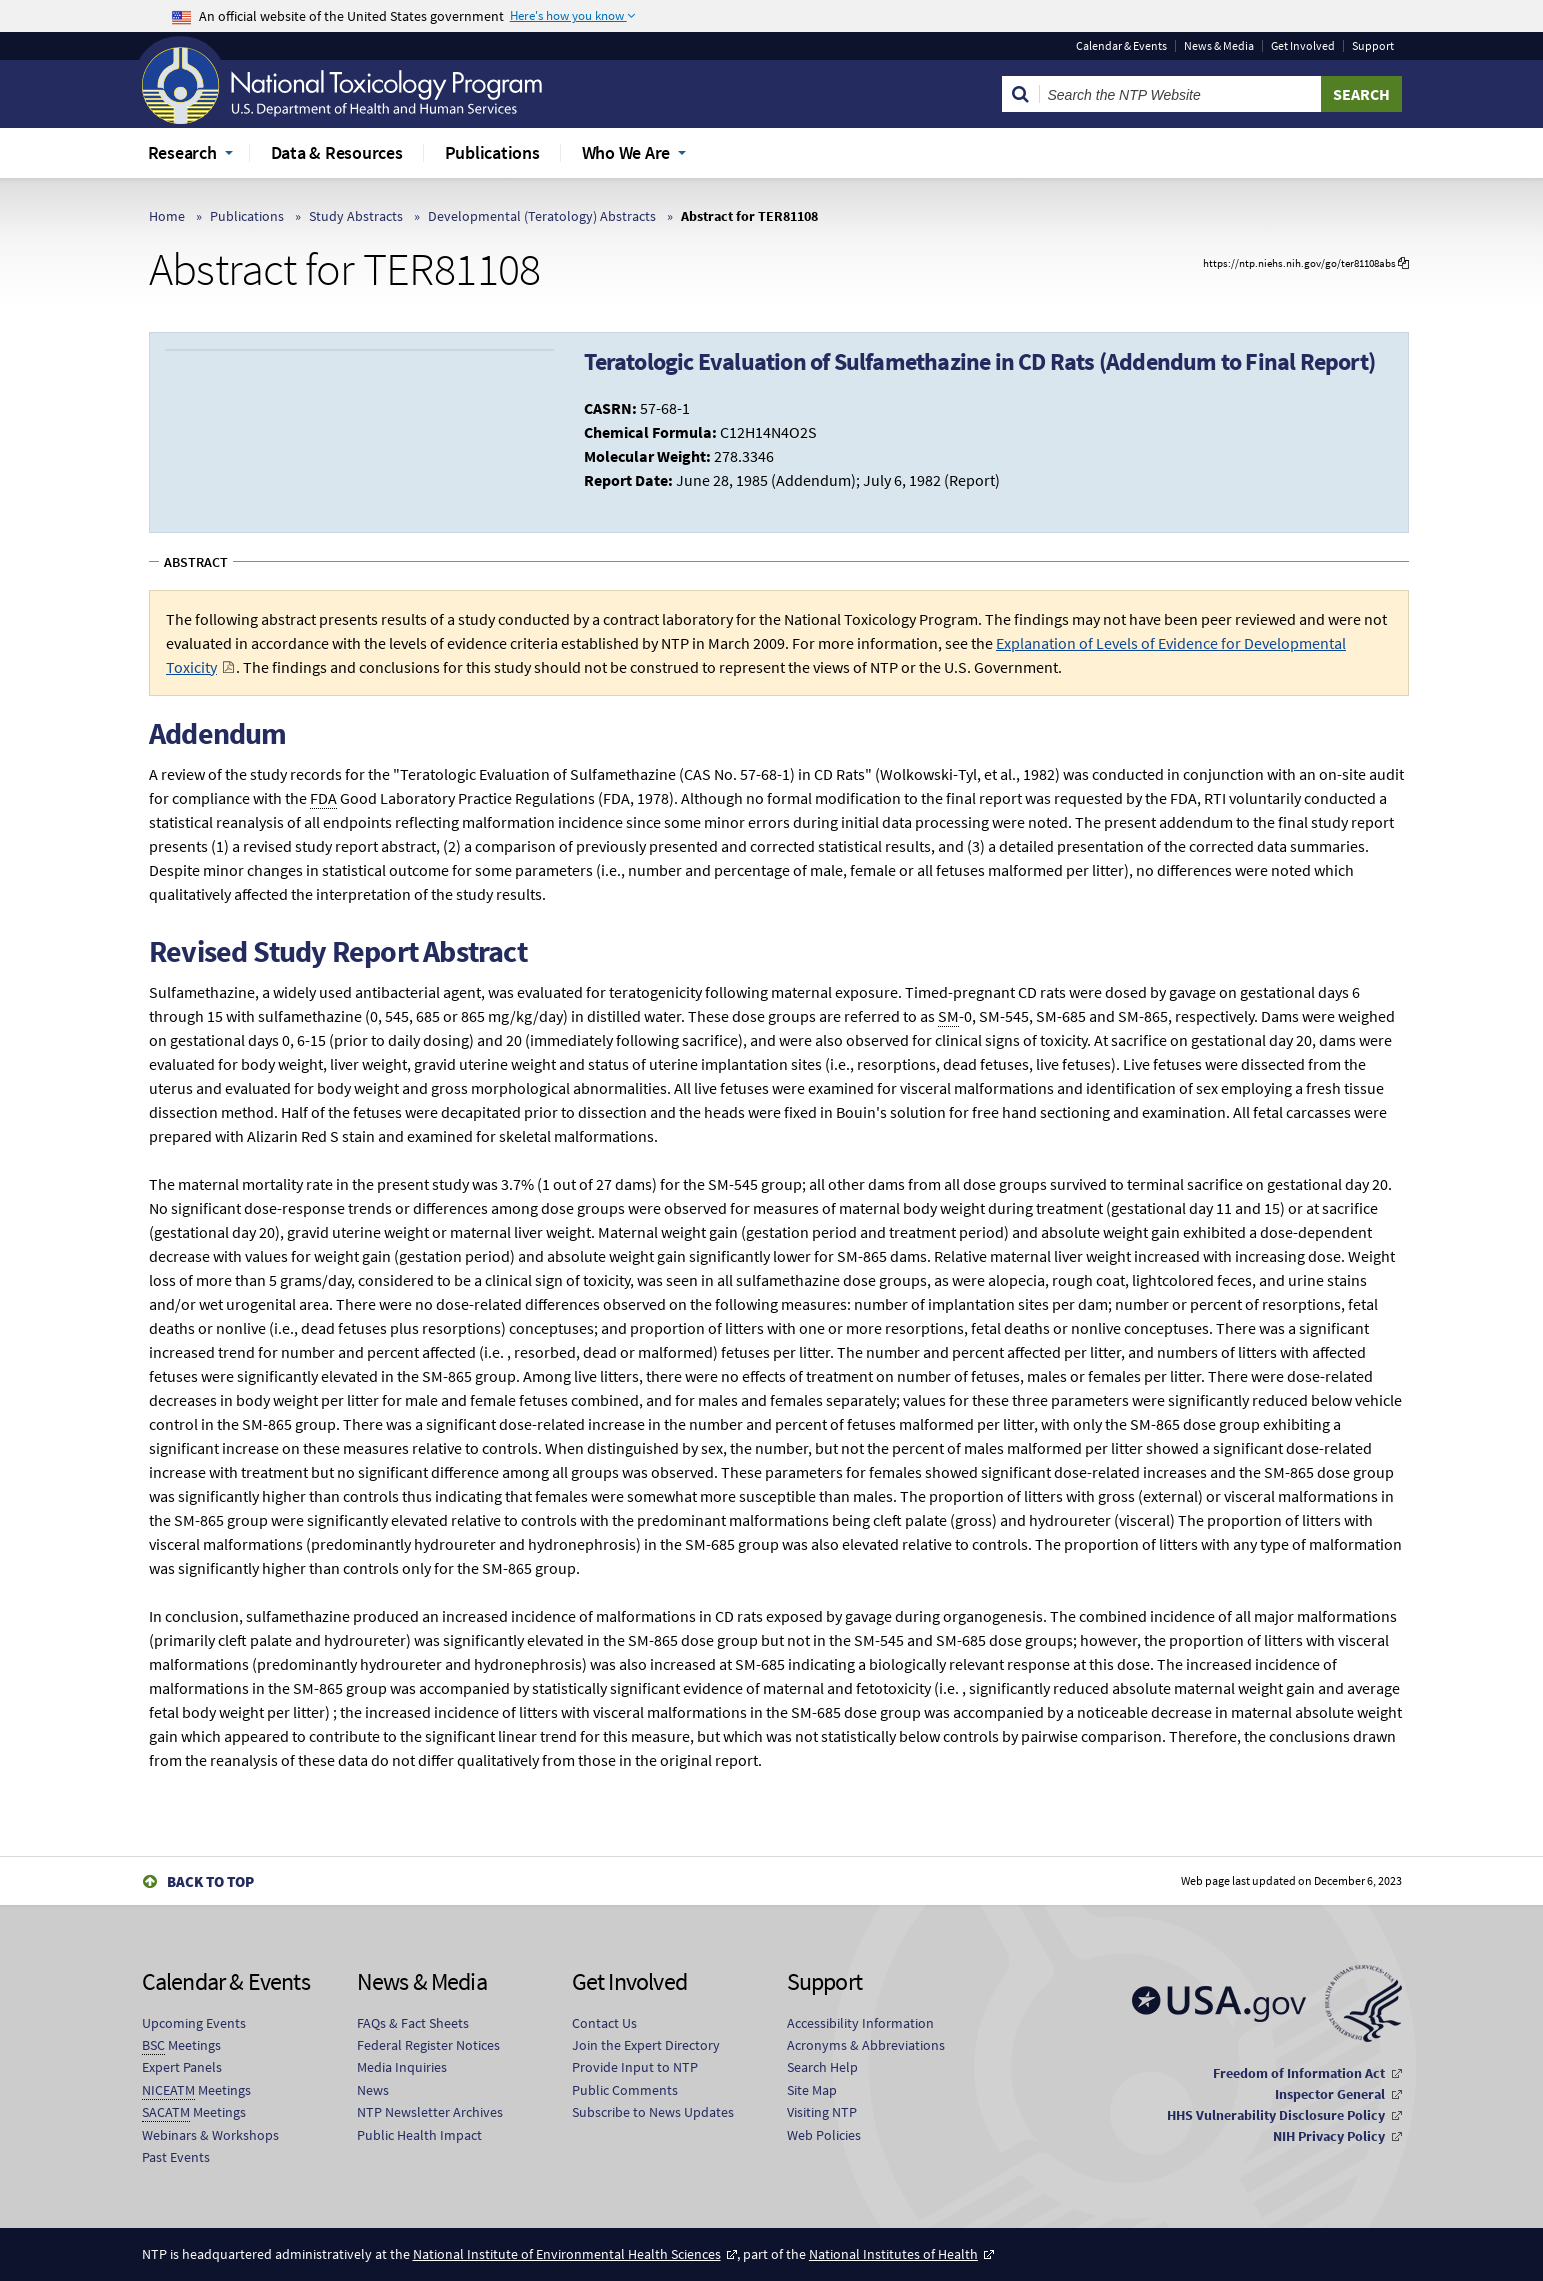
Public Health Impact (419, 2135)
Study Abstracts (356, 216)
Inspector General (1330, 2094)
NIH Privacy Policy (1329, 2136)
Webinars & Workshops (210, 2135)
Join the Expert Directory (646, 2045)
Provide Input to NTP (635, 2067)
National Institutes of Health (893, 2254)
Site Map (812, 2090)
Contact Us (604, 2023)
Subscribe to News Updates (653, 2112)
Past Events (176, 2157)
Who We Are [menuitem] (626, 152)
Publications (247, 216)
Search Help (822, 2067)
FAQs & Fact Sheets (413, 2023)
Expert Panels (182, 2067)
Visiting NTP (822, 2112)
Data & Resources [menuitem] (337, 152)
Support (1373, 46)
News (373, 2090)
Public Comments (625, 2090)
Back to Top (210, 1881)
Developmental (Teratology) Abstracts (542, 216)
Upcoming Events (194, 2023)
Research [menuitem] (182, 152)
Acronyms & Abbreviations (866, 2045)
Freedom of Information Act (1299, 2073)
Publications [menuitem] (492, 152)
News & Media (1219, 46)
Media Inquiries (402, 2067)
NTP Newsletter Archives (430, 2112)
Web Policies (824, 2135)
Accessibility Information (860, 2023)
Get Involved (1303, 46)
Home (167, 216)
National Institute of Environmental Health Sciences (567, 2254)
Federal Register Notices (428, 2045)
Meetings (181, 2045)
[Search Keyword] (1180, 94)
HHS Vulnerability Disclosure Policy (1276, 2115)
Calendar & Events (1121, 46)
